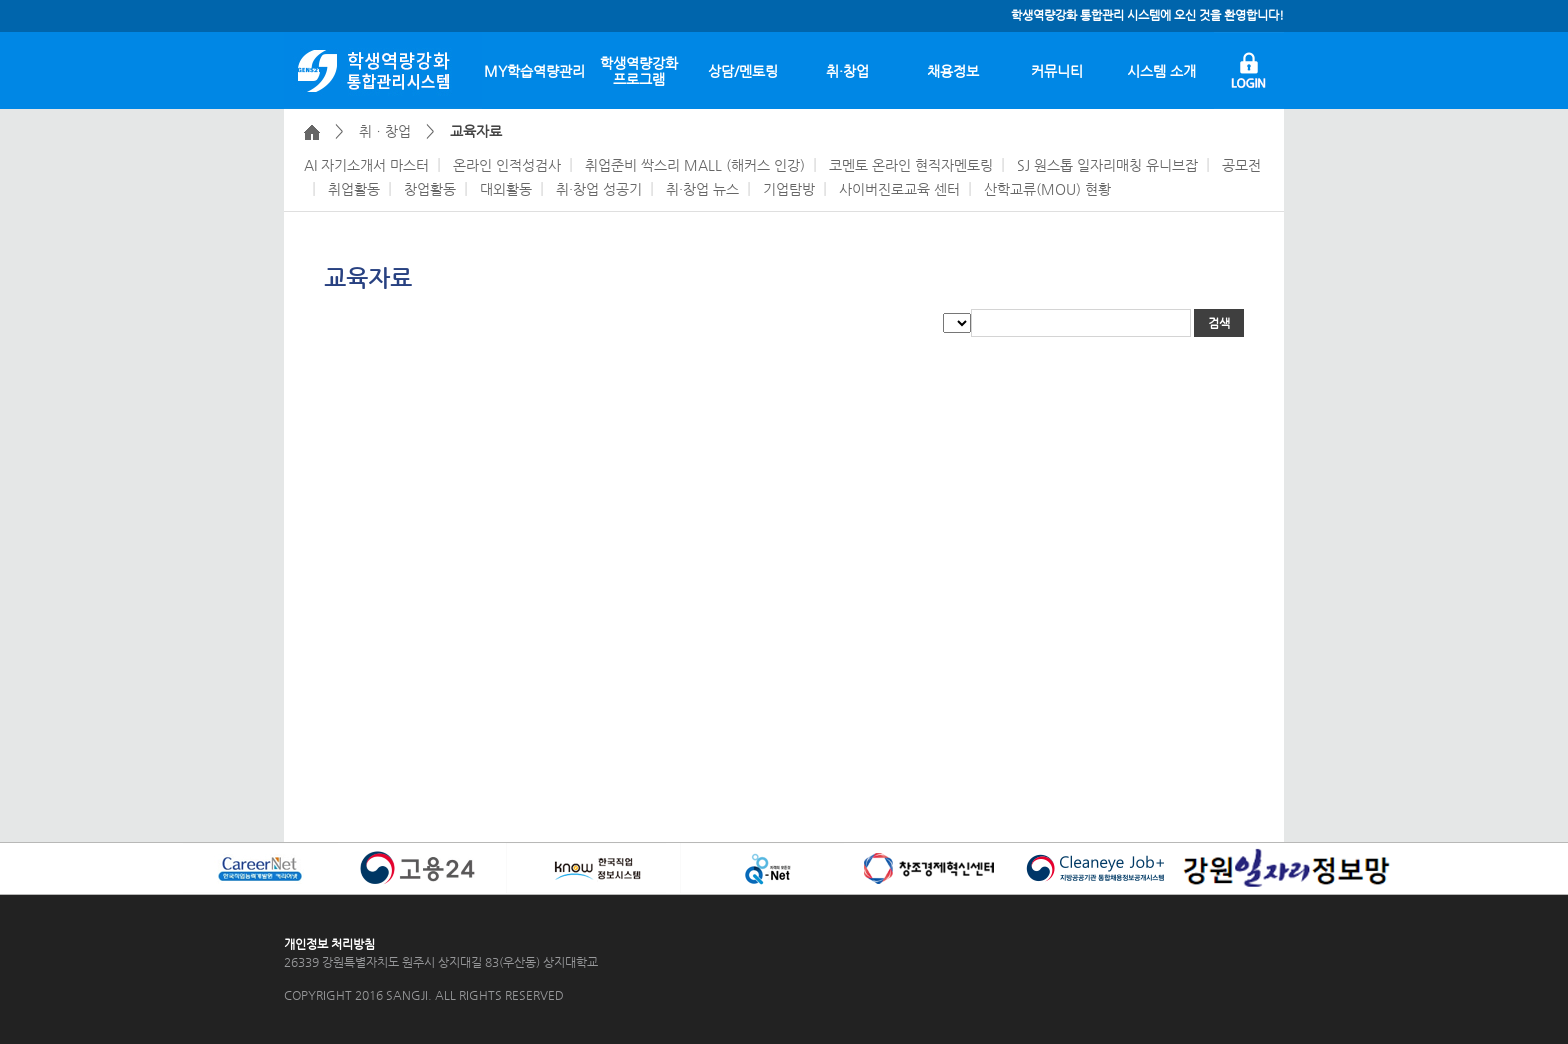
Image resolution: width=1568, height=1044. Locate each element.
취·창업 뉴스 (702, 189)
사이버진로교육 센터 (899, 189)
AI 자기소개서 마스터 (366, 165)
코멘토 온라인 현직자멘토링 (911, 165)
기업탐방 (789, 189)
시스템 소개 (1161, 71)
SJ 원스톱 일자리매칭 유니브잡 (1107, 165)
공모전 (1241, 165)
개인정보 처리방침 (329, 944)
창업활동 (430, 189)
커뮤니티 (1057, 71)
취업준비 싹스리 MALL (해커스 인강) (695, 165)
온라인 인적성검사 (507, 165)
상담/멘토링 (743, 71)
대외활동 (506, 189)
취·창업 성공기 (599, 189)
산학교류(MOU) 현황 (1047, 189)
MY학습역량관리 (534, 71)
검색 (1219, 323)
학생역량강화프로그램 (639, 71)
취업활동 (354, 189)
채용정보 (953, 71)
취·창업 (847, 71)
